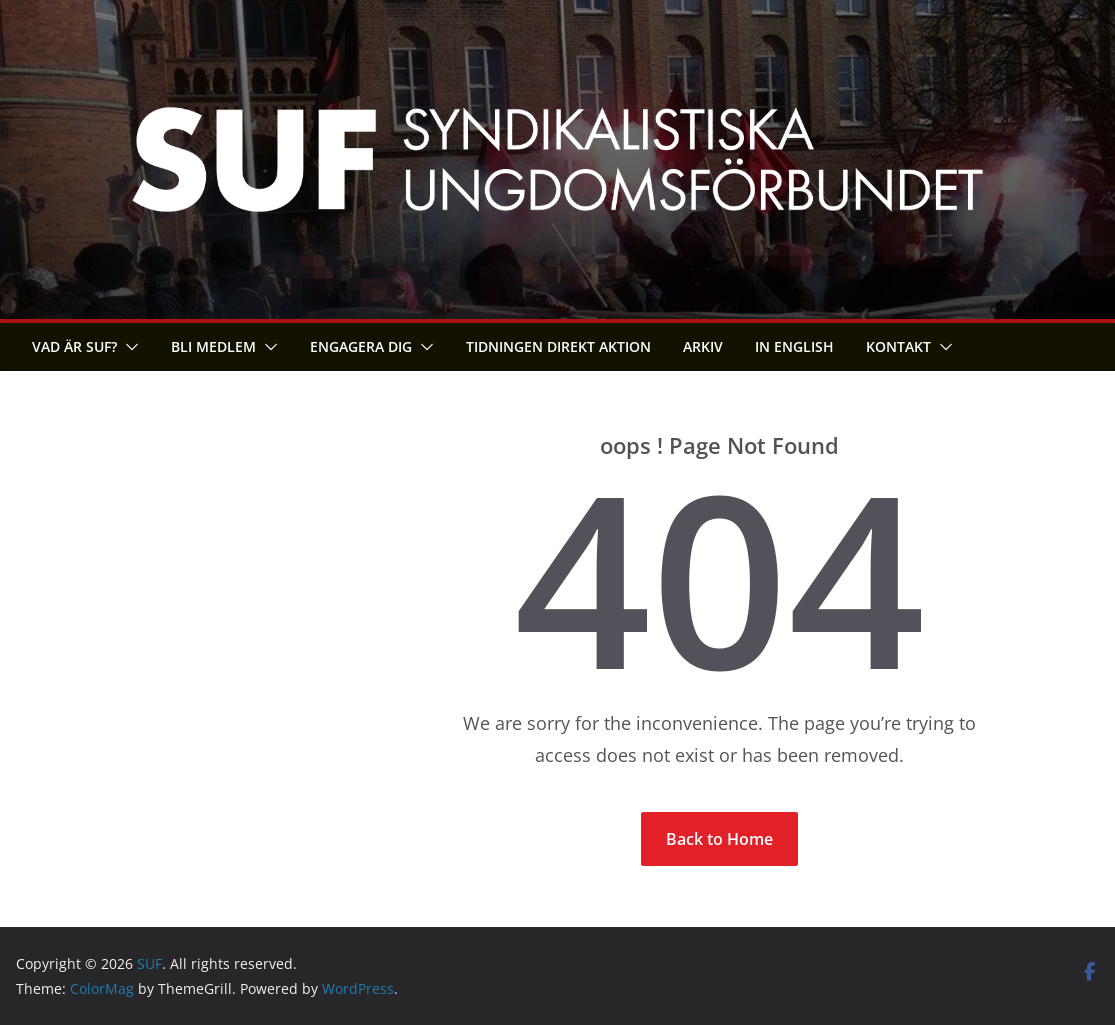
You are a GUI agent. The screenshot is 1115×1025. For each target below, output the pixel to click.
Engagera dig (361, 346)
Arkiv (703, 346)
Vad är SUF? (74, 346)
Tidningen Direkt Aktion (558, 346)
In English (794, 346)
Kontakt (898, 346)
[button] (128, 347)
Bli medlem (213, 346)
